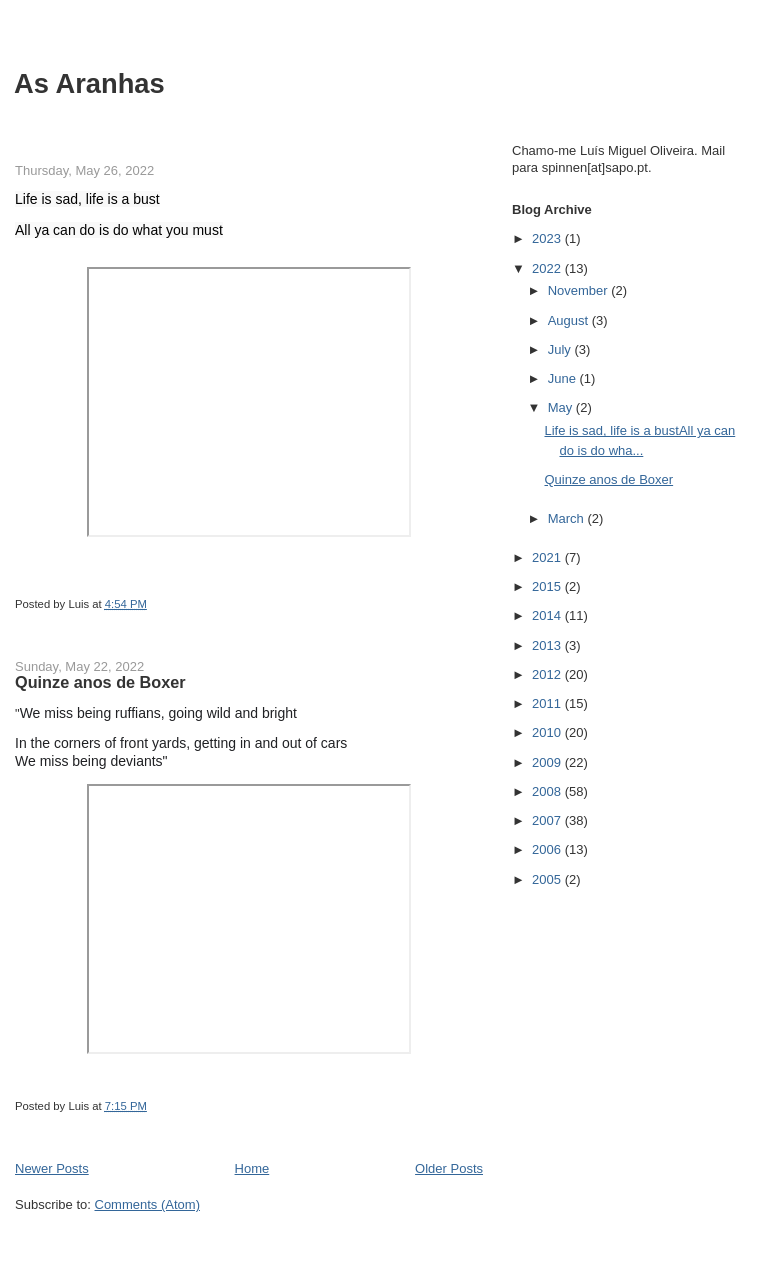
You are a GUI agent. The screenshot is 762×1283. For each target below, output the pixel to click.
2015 (548, 586)
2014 (548, 615)
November (580, 290)
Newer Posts (52, 1168)
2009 (548, 762)
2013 (548, 645)
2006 (548, 849)
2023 (548, 238)
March (568, 518)
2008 (548, 791)
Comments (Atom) (147, 1204)
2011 (548, 703)
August (570, 320)
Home (252, 1168)
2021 (548, 557)
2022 (548, 268)
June (564, 378)
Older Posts (449, 1168)
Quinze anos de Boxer (100, 682)
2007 (548, 820)
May (562, 407)
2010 (548, 732)
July (561, 349)
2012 (548, 674)
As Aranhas (89, 83)
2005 (548, 879)
